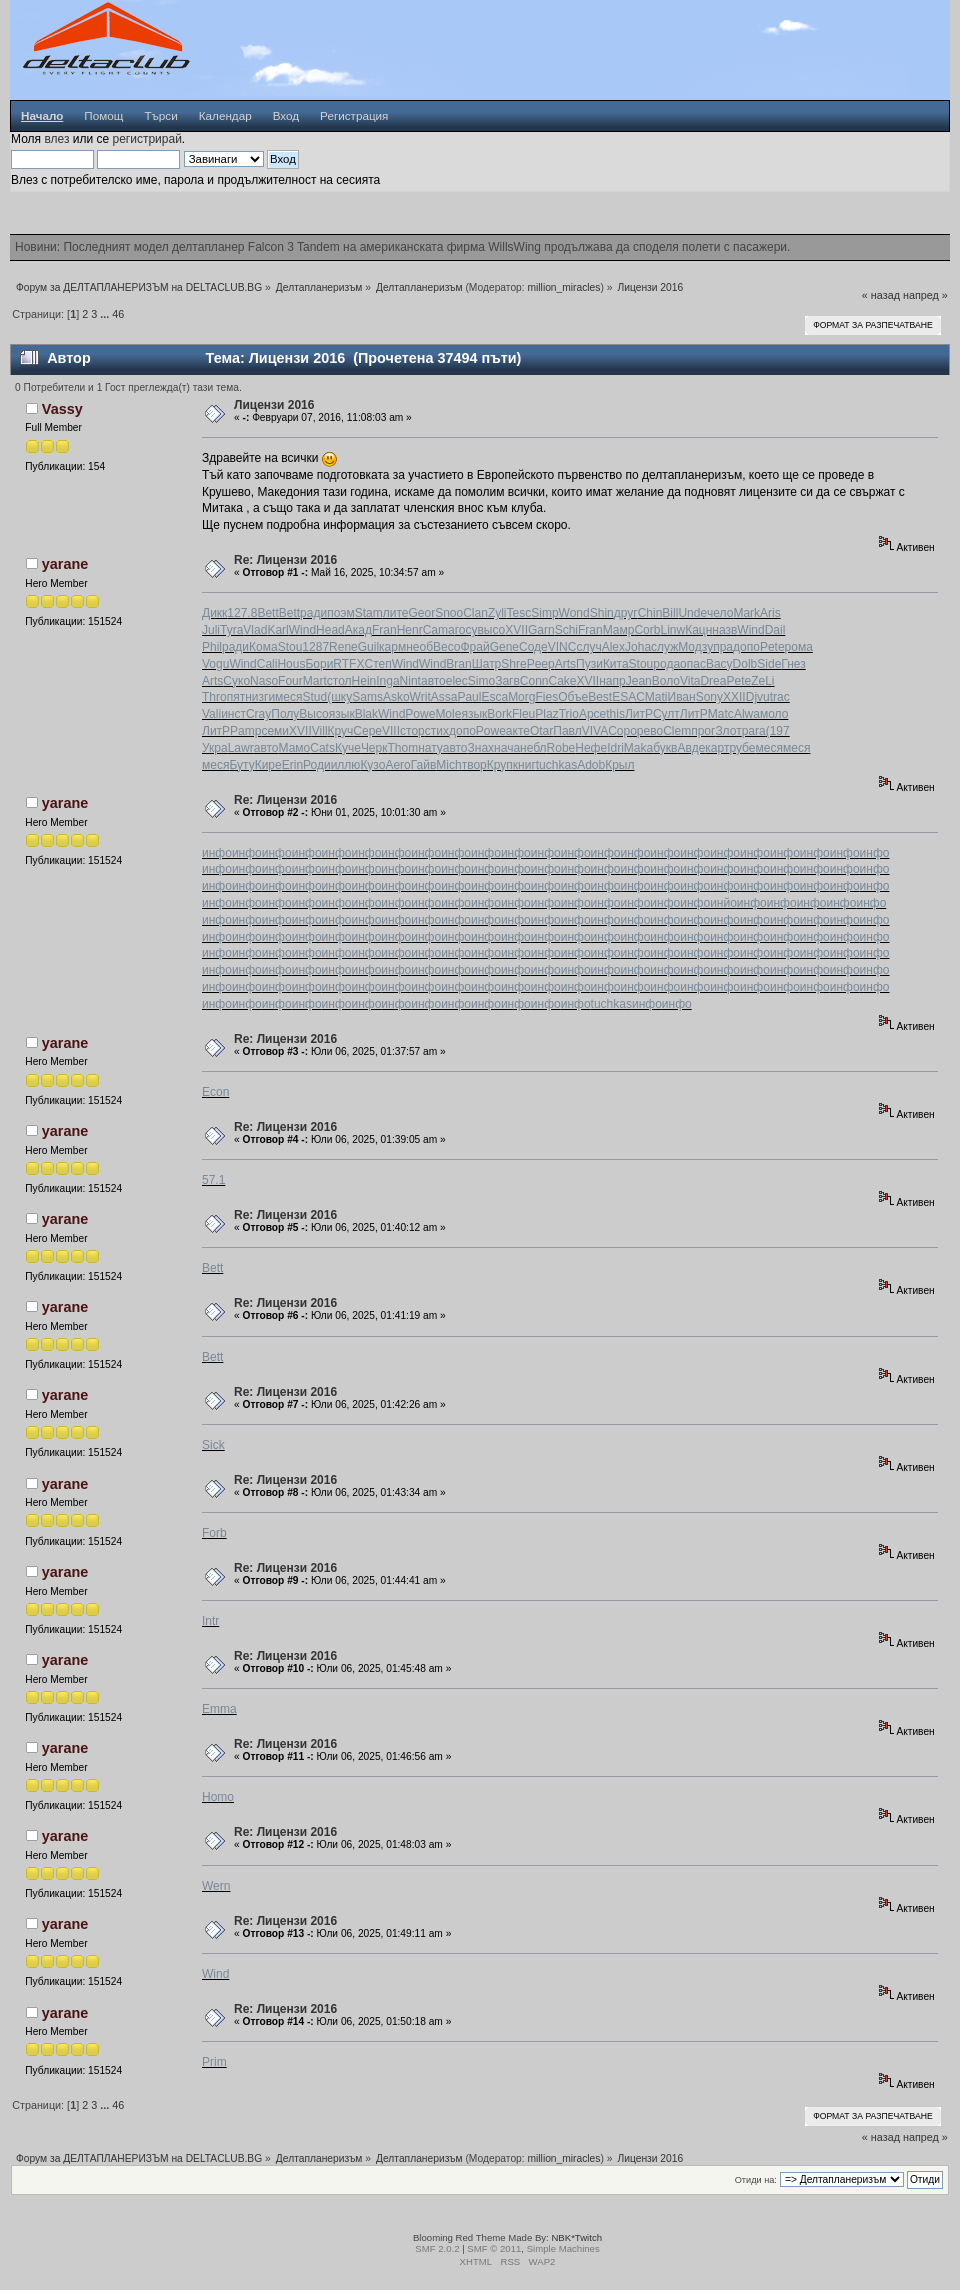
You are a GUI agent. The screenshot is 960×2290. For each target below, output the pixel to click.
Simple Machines (563, 2248)
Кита (616, 664)
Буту (241, 765)
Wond (574, 613)
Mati (656, 697)
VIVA (595, 731)
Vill (320, 731)
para (754, 731)
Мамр (619, 630)
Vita (690, 681)
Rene (343, 647)
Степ (377, 664)
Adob (591, 765)
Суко (236, 681)
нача (507, 748)
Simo (481, 681)
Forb (214, 1533)
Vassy (62, 409)
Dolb (745, 664)
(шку (339, 697)
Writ (420, 697)
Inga (387, 681)
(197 (778, 731)
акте (518, 731)
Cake (563, 681)
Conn (534, 681)
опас (693, 664)
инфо (217, 853)
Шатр (487, 664)
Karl (277, 630)
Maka (638, 748)
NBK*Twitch (576, 2237)
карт (717, 748)
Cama (439, 630)
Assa (444, 697)
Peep (541, 664)
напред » (925, 295)
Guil (368, 647)
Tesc (519, 613)
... (106, 314)
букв (665, 748)
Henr (410, 630)
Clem (677, 731)
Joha (638, 647)
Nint (410, 681)
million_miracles (564, 287)
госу (466, 630)
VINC (562, 647)
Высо (313, 714)
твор (474, 765)
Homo (218, 1797)
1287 (315, 647)
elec (457, 681)
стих (437, 731)
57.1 (213, 1180)
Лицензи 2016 (274, 405)
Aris (770, 613)
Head (330, 630)
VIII (391, 731)
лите (396, 613)
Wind (302, 630)
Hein (364, 681)
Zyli (497, 613)
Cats (322, 748)
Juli (211, 630)
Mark (746, 613)
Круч (341, 731)
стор (412, 731)
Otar (541, 731)
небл (533, 748)
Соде (533, 647)
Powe (420, 714)
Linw (672, 630)
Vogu (215, 664)
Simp (544, 613)
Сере (367, 731)
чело (720, 613)
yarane (65, 564)
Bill (670, 613)
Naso (264, 681)
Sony (709, 697)
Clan (475, 613)
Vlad (255, 630)
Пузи (589, 664)
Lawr (241, 748)
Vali (211, 714)
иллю (346, 765)
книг (524, 765)
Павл (567, 731)
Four (290, 681)
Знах (481, 748)
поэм (341, 613)
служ (664, 647)
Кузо (372, 765)
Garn (541, 630)
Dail (775, 630)
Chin (650, 613)
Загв (507, 681)
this (615, 714)
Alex (613, 647)
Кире (268, 765)
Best (600, 697)
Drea (713, 681)
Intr (210, 1621)
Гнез (793, 664)
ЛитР (639, 714)
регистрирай (146, 139)
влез (56, 139)
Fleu (523, 714)
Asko (396, 697)
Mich (448, 765)
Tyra (231, 630)
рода (666, 664)
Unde (692, 613)
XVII (516, 630)
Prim (214, 2062)
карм (392, 647)
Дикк (214, 613)
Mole (448, 714)
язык (342, 714)
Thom (402, 748)
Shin (602, 613)
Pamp (245, 731)
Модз (692, 647)
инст (233, 714)
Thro (214, 697)
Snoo (449, 613)
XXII (734, 697)
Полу (285, 714)
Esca (494, 697)
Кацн (698, 630)
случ (588, 647)
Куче (348, 748)
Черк (374, 748)
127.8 (242, 613)
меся (288, 697)
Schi (566, 630)
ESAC (628, 697)
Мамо (295, 748)
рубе (742, 748)
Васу (719, 664)
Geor (421, 613)
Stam (369, 613)
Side (769, 664)
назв (724, 630)
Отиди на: (756, 2180)
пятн (239, 697)
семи (275, 731)
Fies (546, 697)
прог (703, 731)
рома (799, 647)
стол (339, 681)
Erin (292, 765)
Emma (219, 1709)
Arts (565, 664)
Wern (216, 1886)
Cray (258, 714)
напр (612, 681)
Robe (561, 748)
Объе (573, 697)
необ (419, 647)
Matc (721, 714)
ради (313, 613)
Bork (499, 714)
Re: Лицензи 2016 (285, 560)
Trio (569, 714)
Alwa (747, 714)
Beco (446, 647)
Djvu (758, 697)
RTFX (348, 664)
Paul (469, 697)
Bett (267, 613)
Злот (728, 731)
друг (626, 613)
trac (780, 697)
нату (430, 748)
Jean (639, 681)
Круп (500, 765)
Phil (212, 647)
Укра (215, 748)
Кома (263, 647)
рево (650, 731)
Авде (691, 748)
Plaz (546, 714)
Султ (666, 714)
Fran (384, 630)
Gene (504, 647)
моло (774, 714)
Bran (458, 664)
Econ (215, 1092)
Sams (367, 697)
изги (263, 697)
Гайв (424, 765)
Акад (358, 630)
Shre (513, 664)
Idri (615, 748)
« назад (881, 295)
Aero (397, 765)
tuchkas (556, 765)
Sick (213, 1445)
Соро (622, 731)
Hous (291, 664)
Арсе (592, 714)
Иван (682, 697)
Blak (366, 714)
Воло (666, 681)
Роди (317, 765)
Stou (290, 647)
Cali (267, 664)
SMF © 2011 (494, 2248)
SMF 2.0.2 (437, 2248)
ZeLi (762, 681)
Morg (521, 697)
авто (433, 681)
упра (720, 647)
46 (118, 314)
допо (746, 647)
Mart (315, 681)
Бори (319, 664)
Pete (772, 647)
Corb (647, 630)
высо (491, 630)
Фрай (474, 647)
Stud (315, 697)
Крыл (619, 765)
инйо (723, 903)
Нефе (591, 748)
